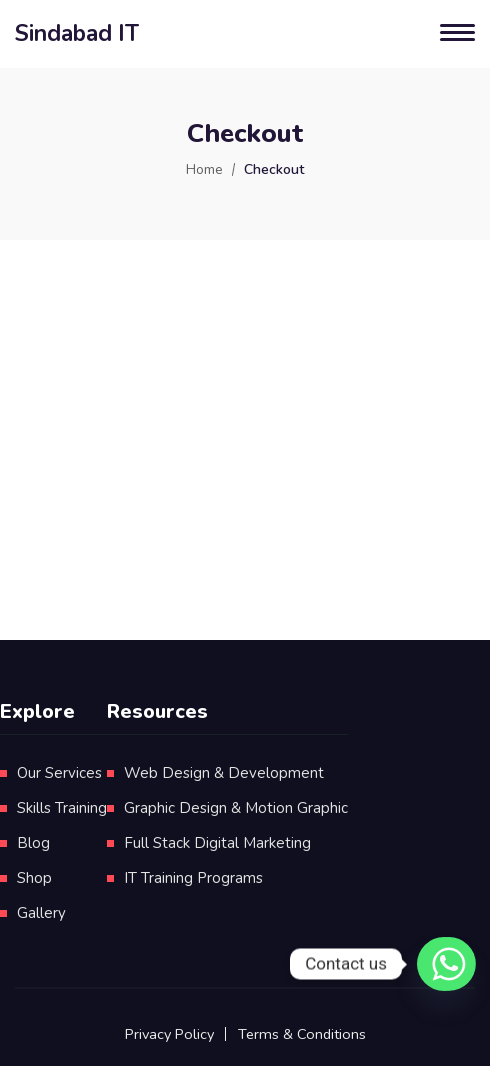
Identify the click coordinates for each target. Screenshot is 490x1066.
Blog (33, 843)
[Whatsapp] (439, 964)
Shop (34, 878)
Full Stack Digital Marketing (217, 843)
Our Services (59, 773)
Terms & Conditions (302, 1034)
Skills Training (62, 808)
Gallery (41, 913)
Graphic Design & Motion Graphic (236, 808)
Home (204, 169)
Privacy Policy (169, 1034)
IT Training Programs (193, 878)
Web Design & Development (224, 773)
